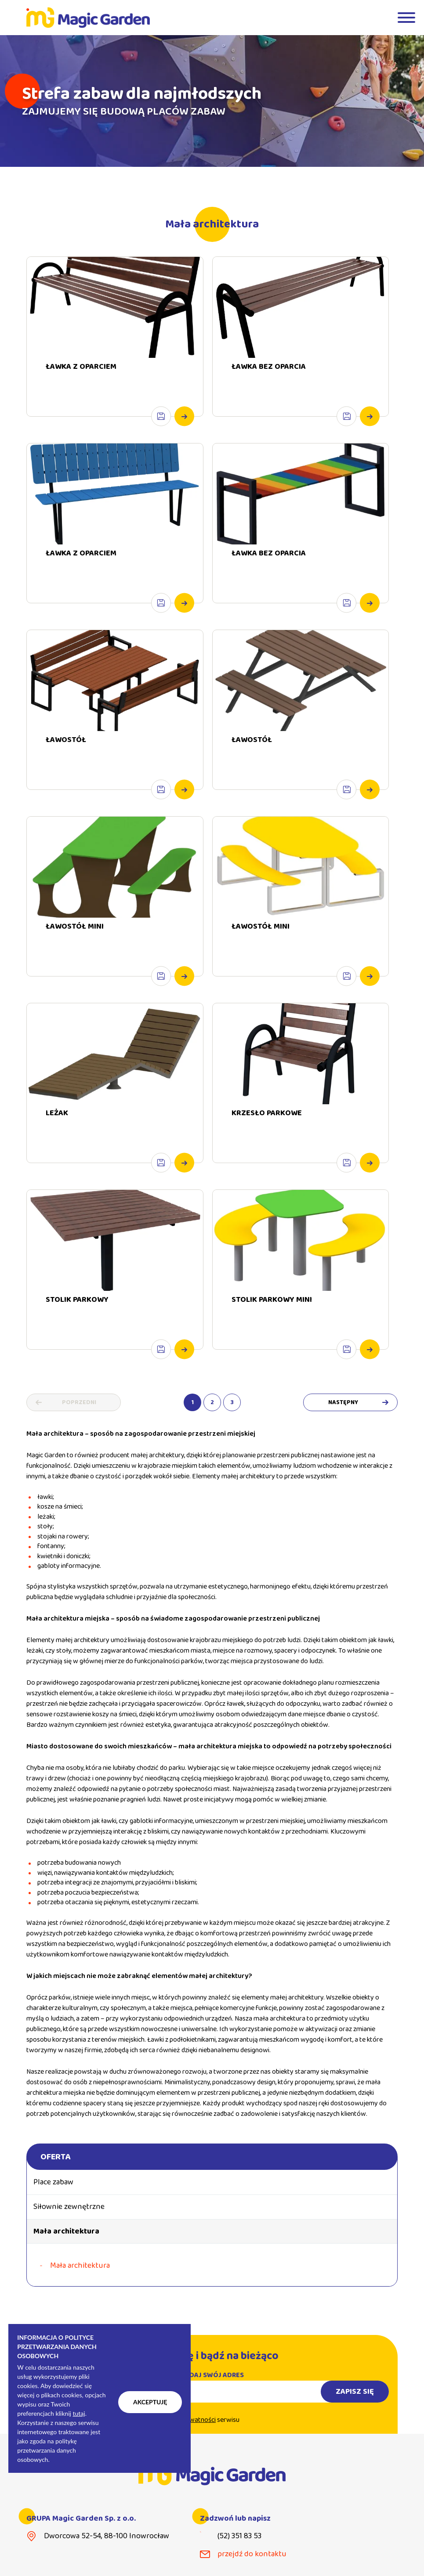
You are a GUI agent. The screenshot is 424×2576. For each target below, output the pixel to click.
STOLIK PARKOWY (77, 1316)
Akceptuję (150, 2402)
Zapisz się (355, 2408)
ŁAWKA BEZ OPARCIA (269, 366)
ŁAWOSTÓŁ (66, 756)
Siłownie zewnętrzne (69, 2207)
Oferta (55, 2157)
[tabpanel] (212, 101)
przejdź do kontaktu (251, 2554)
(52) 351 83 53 (239, 2536)
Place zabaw (53, 2182)
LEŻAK (57, 1129)
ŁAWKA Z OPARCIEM (81, 366)
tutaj (78, 2413)
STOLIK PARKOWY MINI (272, 1316)
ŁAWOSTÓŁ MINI (75, 943)
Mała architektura (66, 2231)
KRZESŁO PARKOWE (267, 1129)
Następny (343, 1402)
